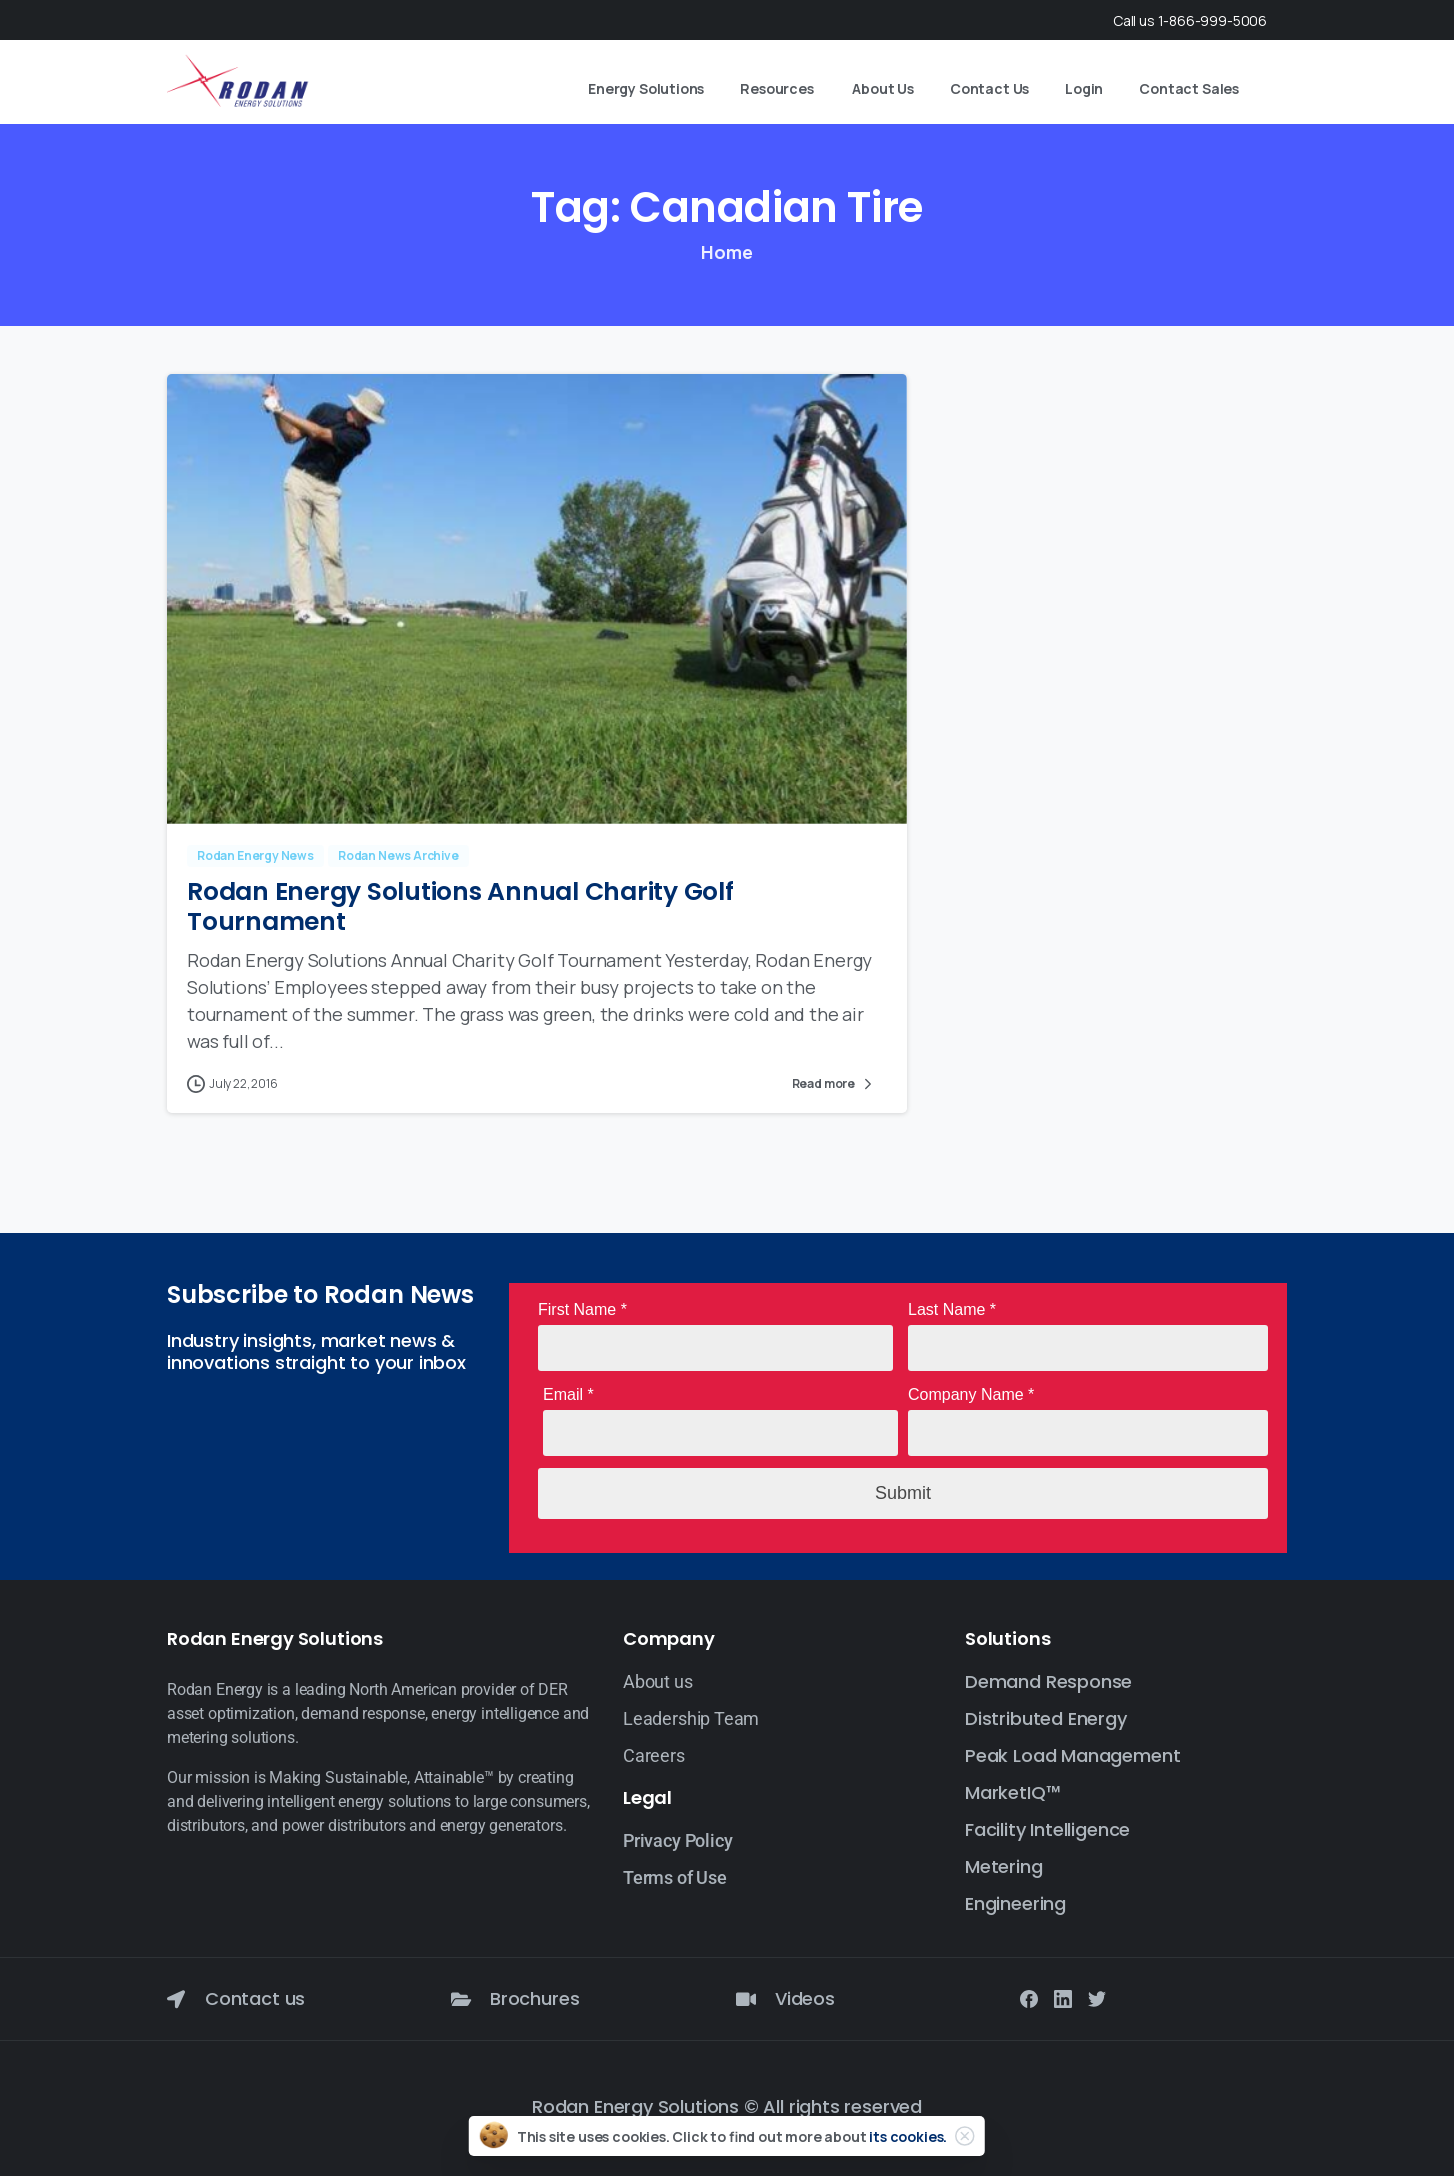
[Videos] (746, 1999)
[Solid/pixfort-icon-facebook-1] (1029, 1998)
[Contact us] (176, 1999)
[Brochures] (461, 1999)
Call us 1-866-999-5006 (1190, 20)
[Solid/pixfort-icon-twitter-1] (1097, 1998)
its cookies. (908, 2150)
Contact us (255, 1998)
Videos (805, 1998)
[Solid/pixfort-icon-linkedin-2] (1063, 1998)
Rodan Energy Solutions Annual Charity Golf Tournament (460, 906)
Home (726, 252)
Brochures (534, 1998)
